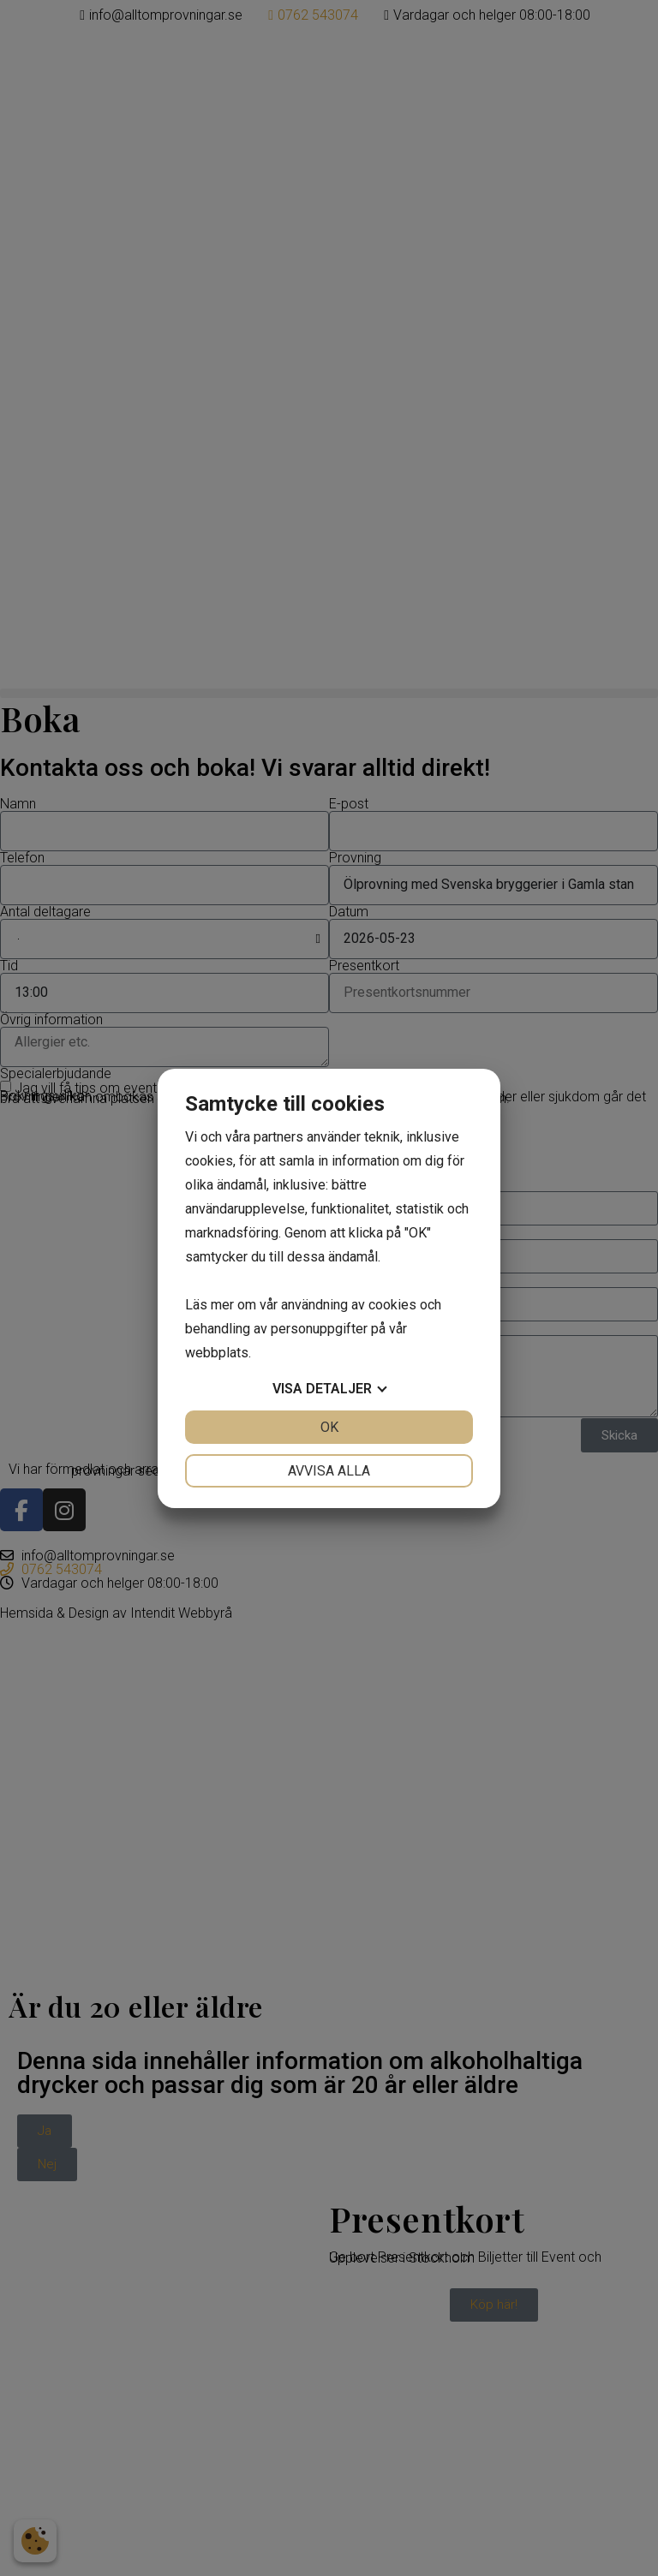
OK (329, 1427)
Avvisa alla (329, 1471)
